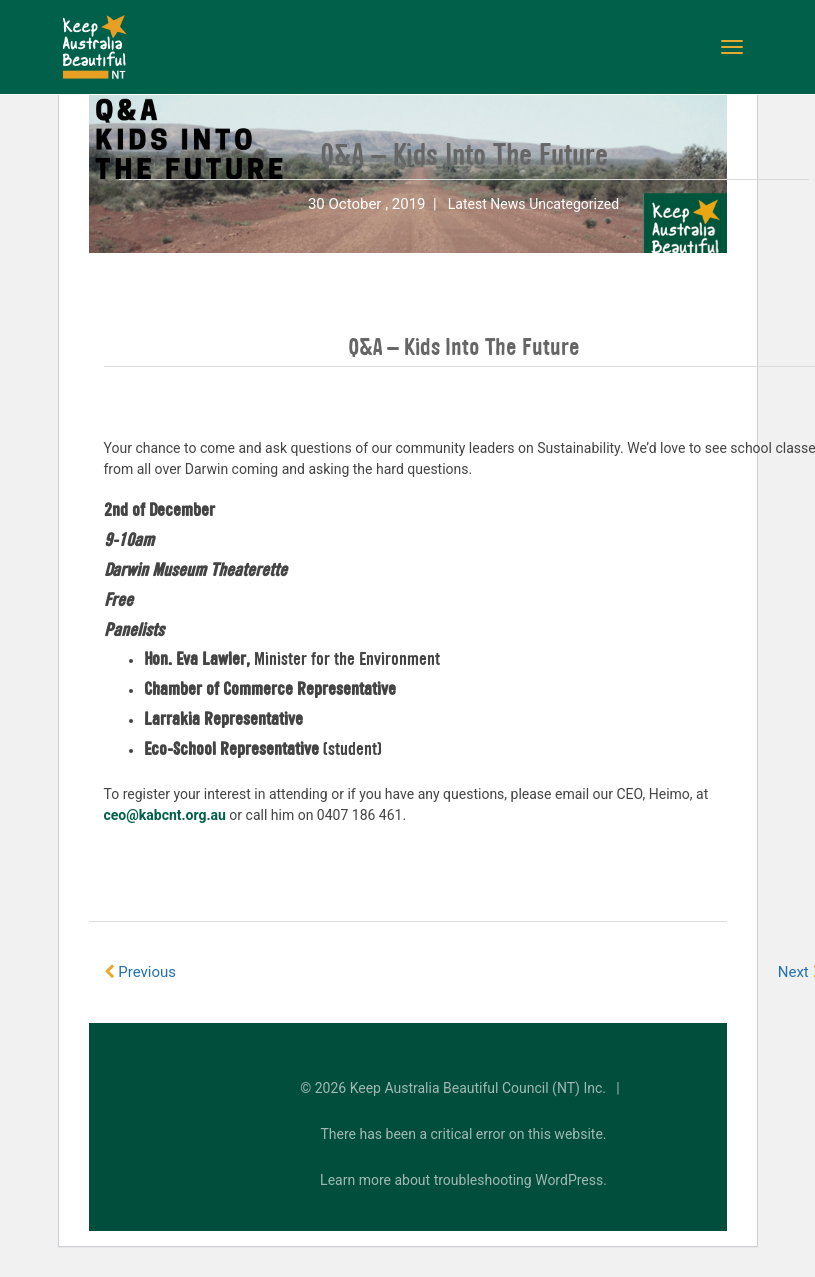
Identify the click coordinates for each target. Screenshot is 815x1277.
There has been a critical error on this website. (464, 1134)
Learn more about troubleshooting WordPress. (463, 1180)
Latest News (487, 204)
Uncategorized (574, 204)
